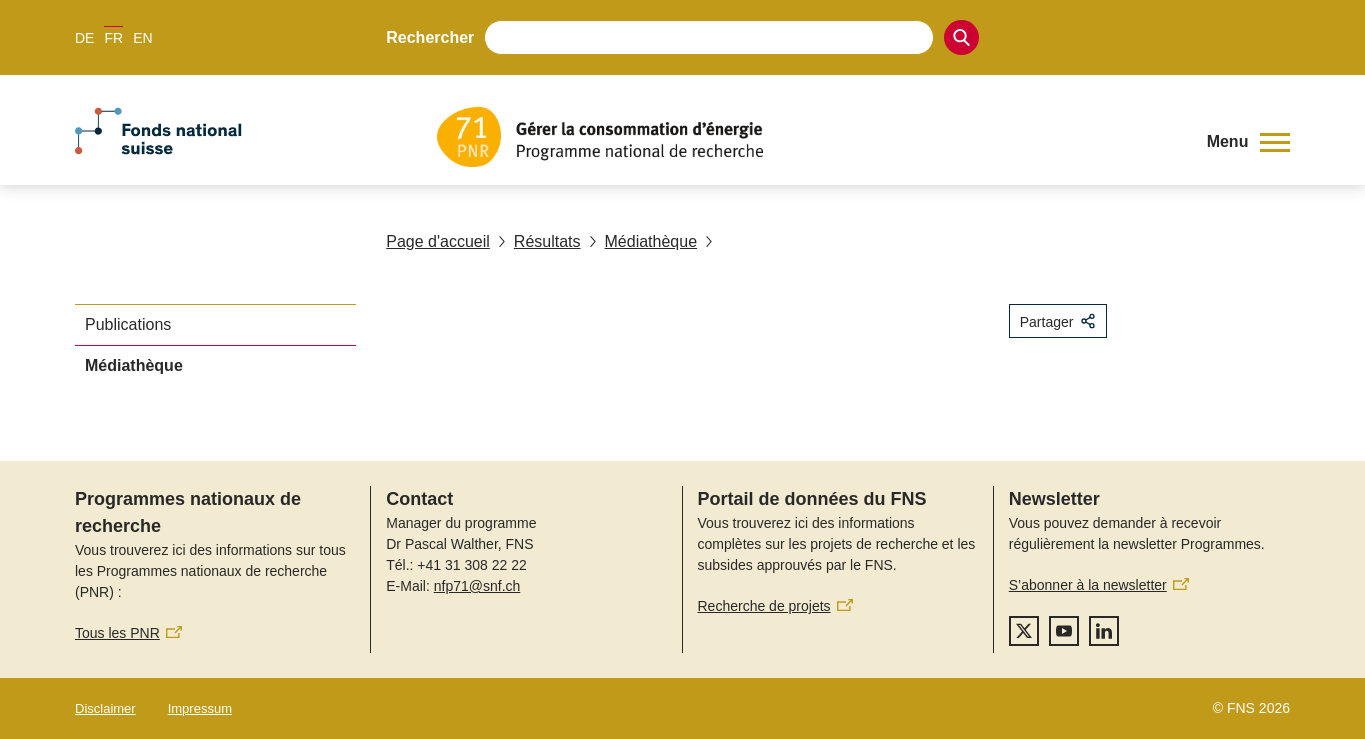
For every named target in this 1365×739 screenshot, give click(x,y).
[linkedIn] (1104, 631)
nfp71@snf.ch (477, 586)
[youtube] (1064, 631)
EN (142, 38)
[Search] (961, 37)
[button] (1248, 142)
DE (84, 38)
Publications (128, 324)
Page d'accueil (438, 241)
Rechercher (430, 37)
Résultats (539, 241)
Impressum (200, 708)
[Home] (807, 137)
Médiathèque (643, 241)
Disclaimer (105, 708)
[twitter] (1024, 631)
